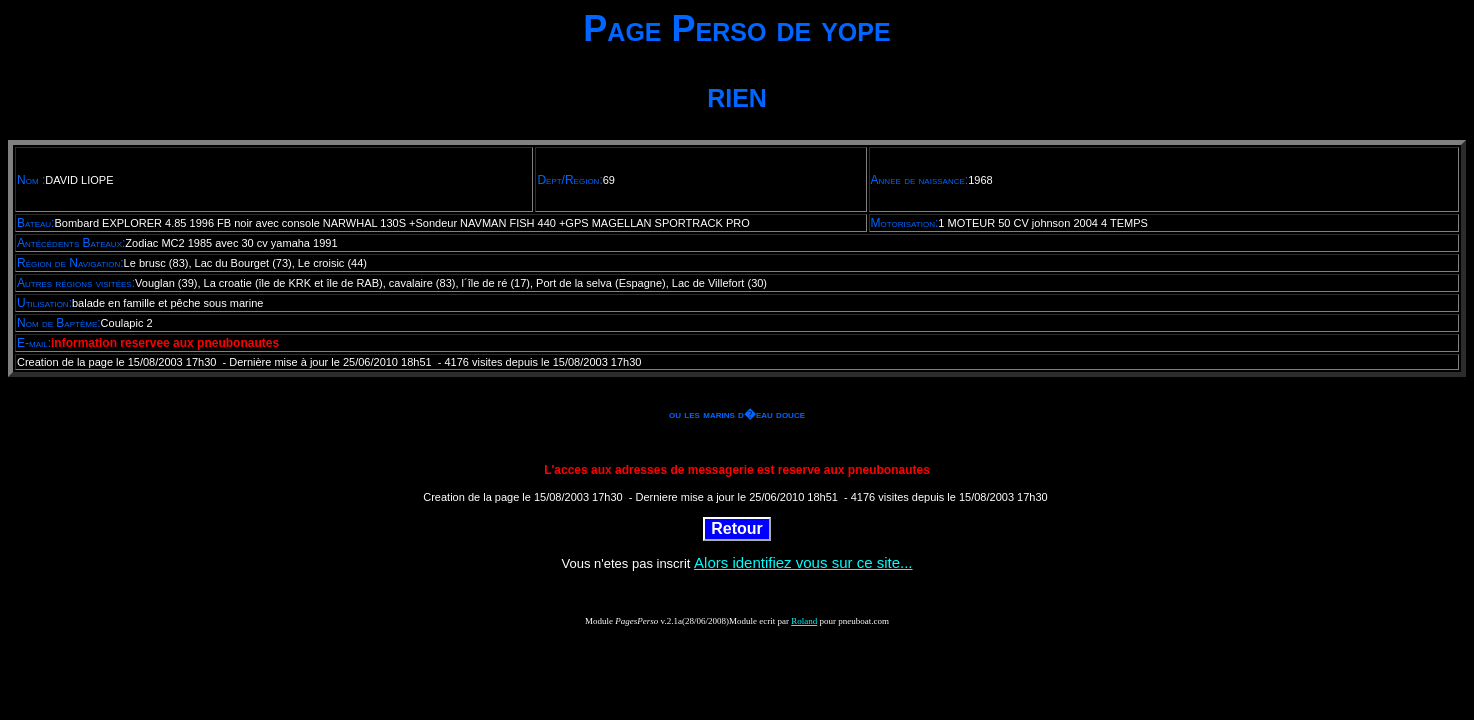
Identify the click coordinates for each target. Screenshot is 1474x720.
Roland (804, 621)
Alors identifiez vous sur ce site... (803, 562)
